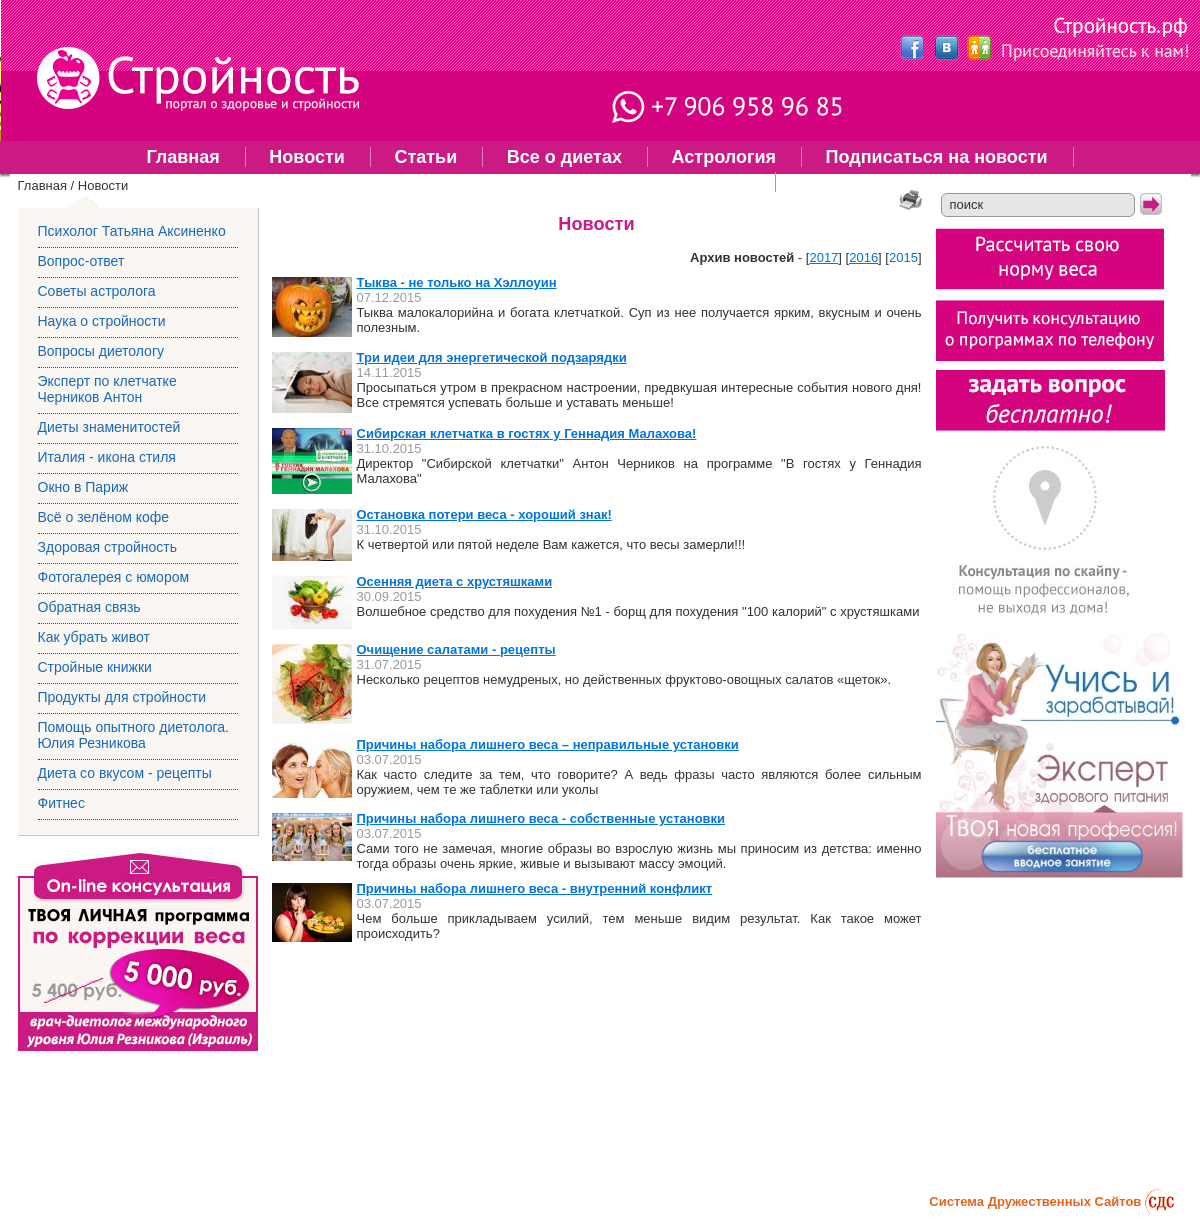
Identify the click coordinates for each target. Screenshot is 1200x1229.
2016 (863, 257)
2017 (823, 257)
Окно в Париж (83, 487)
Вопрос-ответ (81, 261)
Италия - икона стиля (107, 457)
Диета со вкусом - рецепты (125, 773)
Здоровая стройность (108, 547)
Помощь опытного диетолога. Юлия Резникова (540, 182)
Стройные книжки (95, 667)
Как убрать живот (94, 637)
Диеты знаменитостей (109, 427)
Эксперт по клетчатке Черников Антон (107, 389)
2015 (903, 257)
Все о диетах (564, 157)
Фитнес (833, 182)
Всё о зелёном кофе (104, 517)
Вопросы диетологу (101, 351)
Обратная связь (89, 607)
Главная (182, 157)
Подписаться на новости (937, 157)
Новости (306, 157)
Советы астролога (97, 291)
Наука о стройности (102, 321)
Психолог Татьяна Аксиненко (132, 231)
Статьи (425, 157)
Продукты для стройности (122, 697)
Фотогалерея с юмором (114, 577)
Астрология (724, 157)
